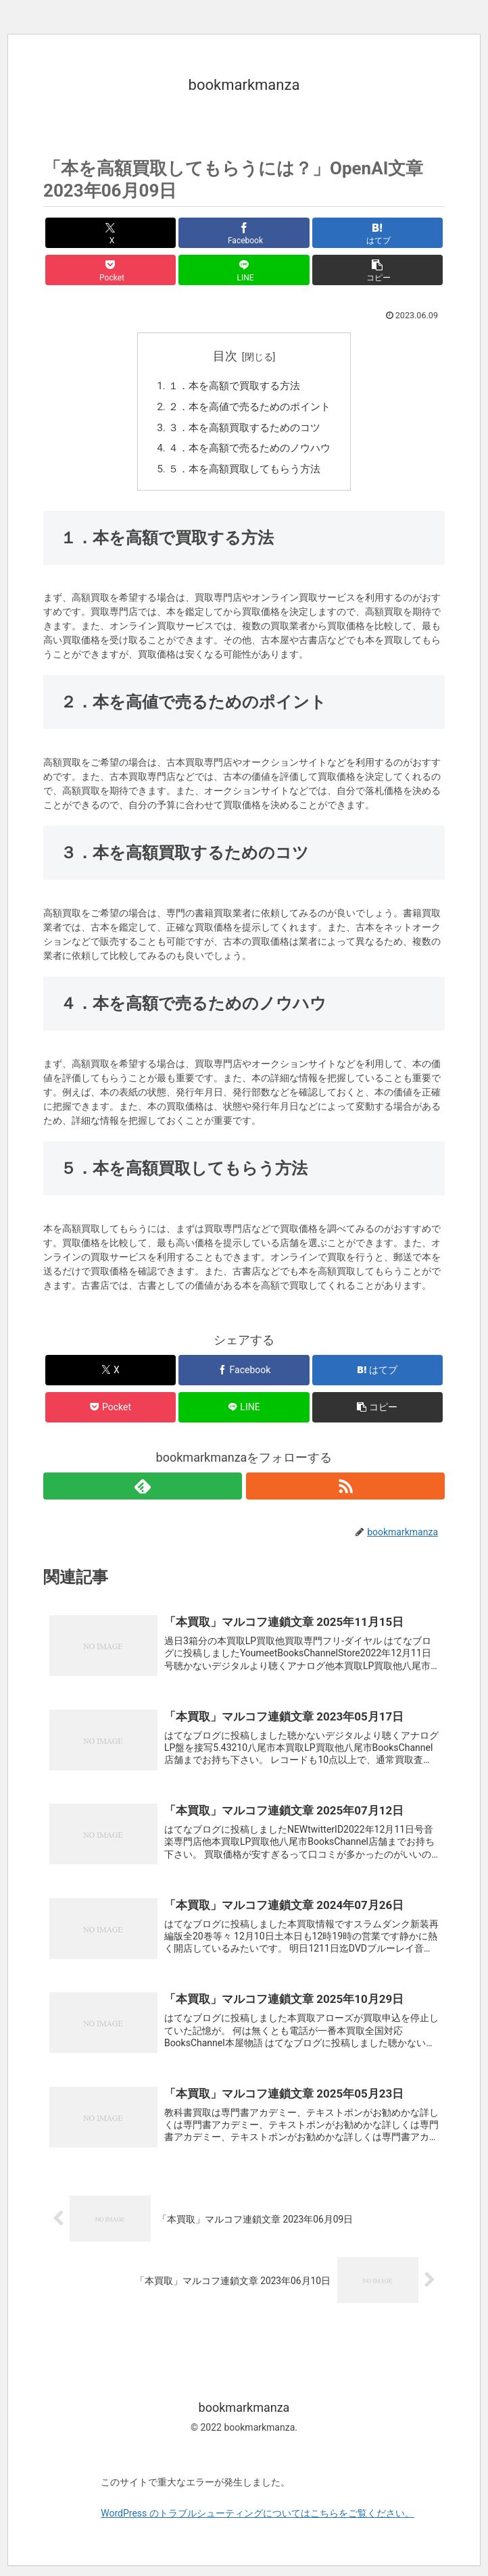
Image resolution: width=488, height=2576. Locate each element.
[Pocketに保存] (110, 270)
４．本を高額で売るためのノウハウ (249, 452)
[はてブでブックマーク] (377, 233)
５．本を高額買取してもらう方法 (244, 474)
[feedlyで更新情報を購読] (142, 1490)
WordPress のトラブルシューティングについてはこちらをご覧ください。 (257, 2523)
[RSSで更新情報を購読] (345, 1490)
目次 (225, 356)
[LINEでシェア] (243, 270)
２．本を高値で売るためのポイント (249, 409)
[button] (377, 270)
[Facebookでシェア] (243, 233)
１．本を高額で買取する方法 (233, 386)
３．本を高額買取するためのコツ (244, 430)
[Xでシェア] (110, 233)
